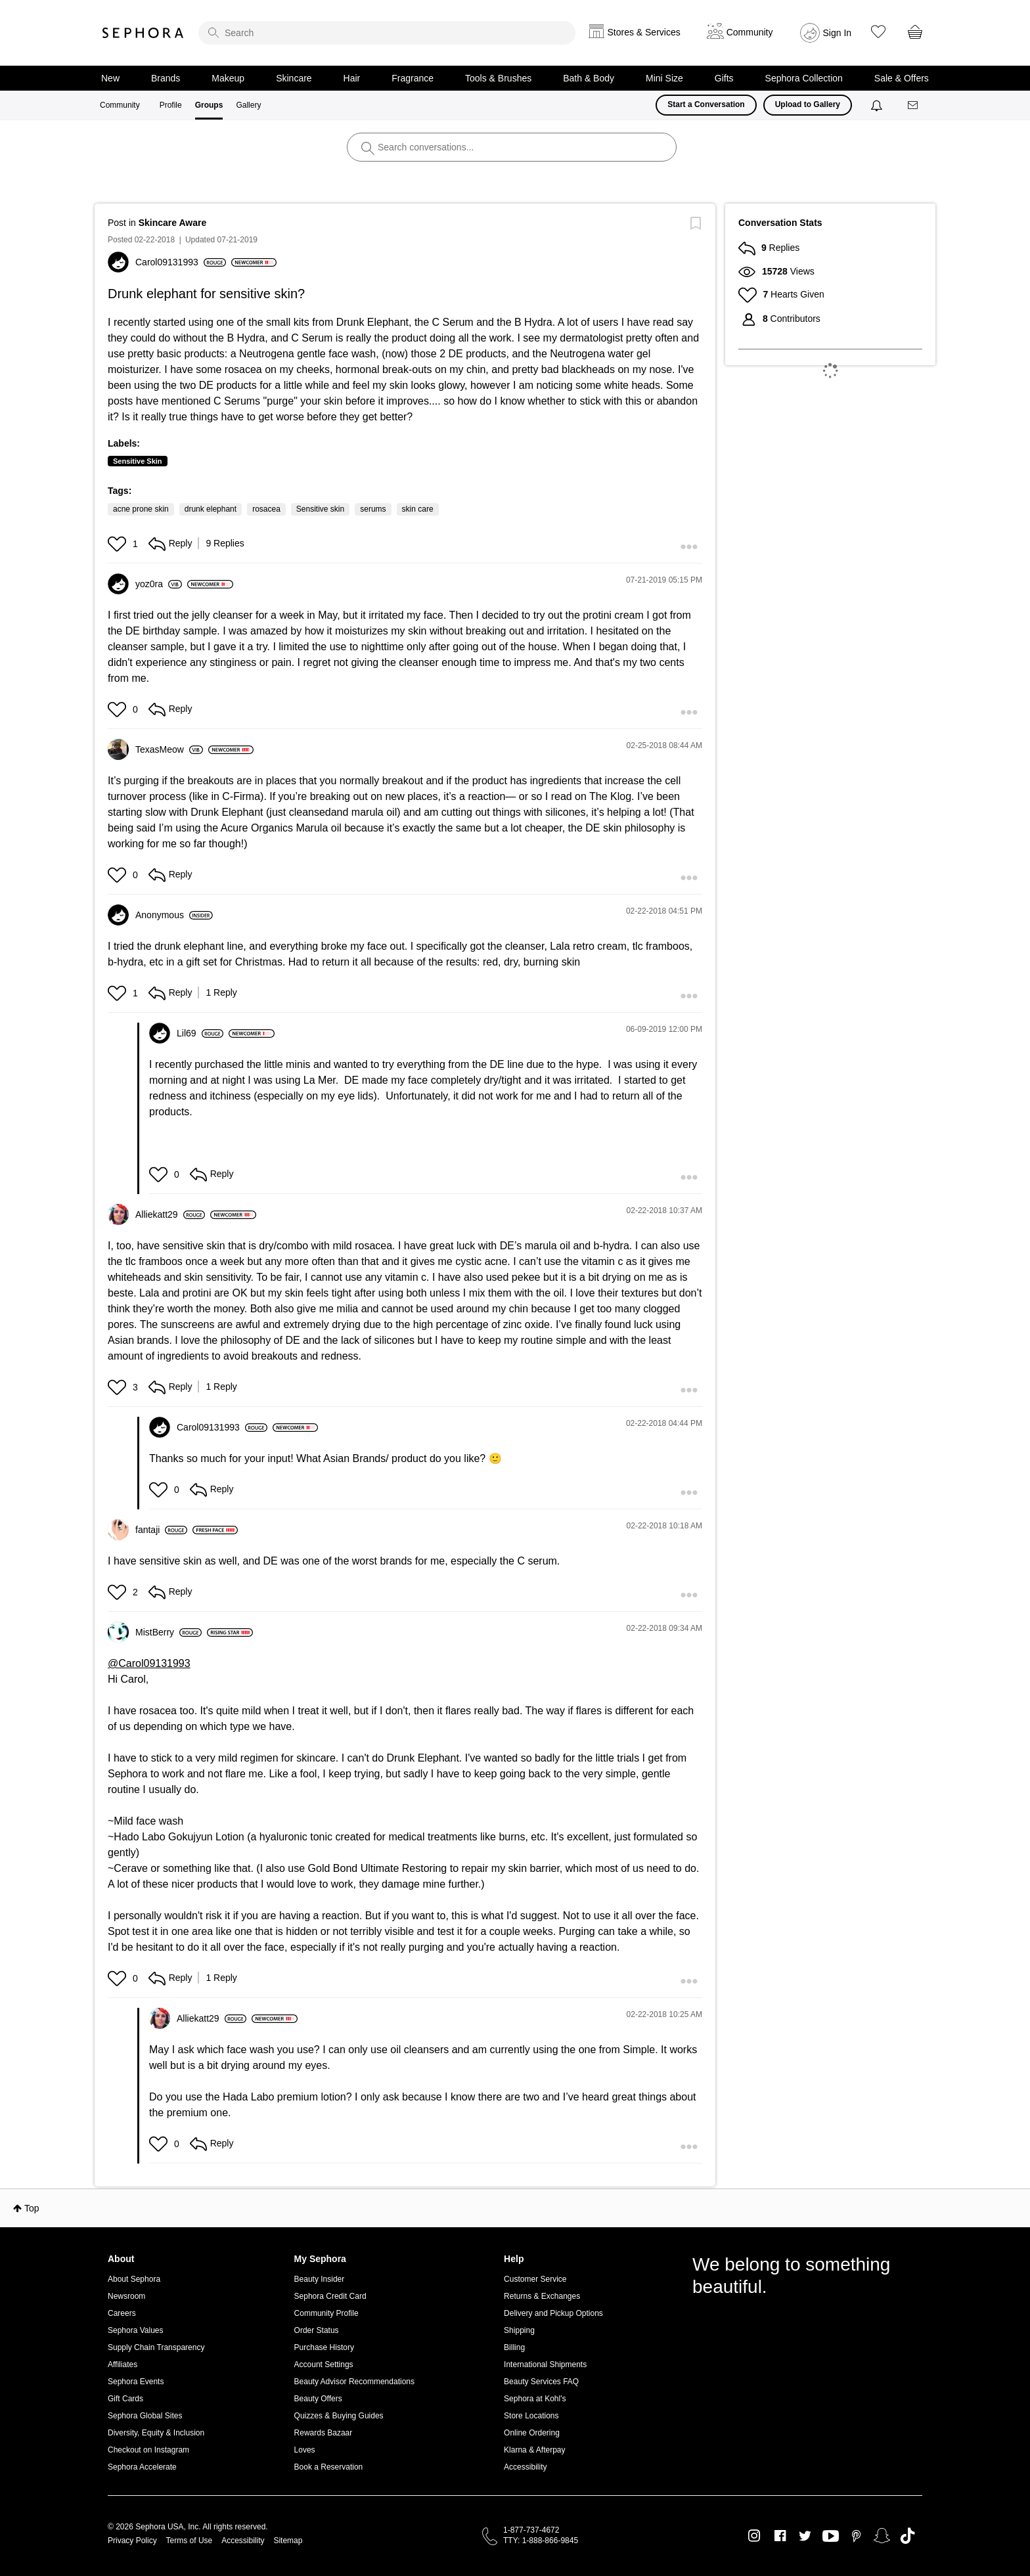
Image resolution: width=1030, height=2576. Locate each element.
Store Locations (531, 2415)
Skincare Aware (173, 222)
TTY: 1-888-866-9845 (540, 2540)
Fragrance (413, 78)
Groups (209, 105)
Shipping (519, 2330)
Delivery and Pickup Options (553, 2313)
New (110, 78)
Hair (352, 78)
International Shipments (545, 2364)
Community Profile (326, 2313)
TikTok (907, 2536)
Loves (304, 2449)
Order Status (316, 2330)
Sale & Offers (901, 78)
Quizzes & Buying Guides (339, 2415)
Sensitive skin (320, 509)
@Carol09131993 (149, 1663)
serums (373, 509)
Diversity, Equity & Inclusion (156, 2432)
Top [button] (31, 2208)
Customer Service (535, 2279)
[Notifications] (878, 105)
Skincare (293, 78)
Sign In (837, 33)
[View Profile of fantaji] (161, 1530)
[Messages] (914, 105)
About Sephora (134, 2279)
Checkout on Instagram (148, 2449)
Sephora (143, 33)
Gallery (248, 105)
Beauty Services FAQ (541, 2381)
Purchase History (324, 2347)
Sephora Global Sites (145, 2415)
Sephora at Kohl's (535, 2398)
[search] (386, 33)
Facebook (780, 2536)
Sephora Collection (804, 78)
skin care (418, 509)
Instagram (754, 2536)
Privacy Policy (132, 2540)
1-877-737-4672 (531, 2530)
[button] (118, 544)
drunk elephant (210, 509)
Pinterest (856, 2536)
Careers (122, 2313)
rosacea (266, 509)
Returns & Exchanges (542, 2296)
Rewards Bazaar (323, 2432)
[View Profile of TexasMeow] (169, 749)
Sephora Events (136, 2381)
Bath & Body (588, 78)
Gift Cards (125, 2398)
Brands (165, 78)
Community (120, 105)
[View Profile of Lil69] (200, 1033)
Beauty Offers (318, 2398)
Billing (514, 2347)
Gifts (724, 78)
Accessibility (525, 2467)
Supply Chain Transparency (156, 2347)
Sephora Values (136, 2330)
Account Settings (323, 2364)
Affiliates (122, 2364)
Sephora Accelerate (142, 2467)
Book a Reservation (328, 2467)
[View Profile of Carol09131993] (180, 262)
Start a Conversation (705, 104)
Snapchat (882, 2536)
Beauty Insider (319, 2279)
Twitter (805, 2536)
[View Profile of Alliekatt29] (170, 1214)
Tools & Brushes (498, 78)
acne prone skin (141, 509)
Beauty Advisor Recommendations (354, 2381)
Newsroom (126, 2296)
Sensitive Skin (137, 461)
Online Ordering (532, 2432)
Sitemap (287, 2540)
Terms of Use (189, 2540)
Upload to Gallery (807, 104)
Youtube (830, 2536)
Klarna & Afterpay (534, 2449)
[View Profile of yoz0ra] (158, 584)
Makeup (228, 78)
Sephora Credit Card (330, 2296)
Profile (171, 105)
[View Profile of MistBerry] (168, 1632)
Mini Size (664, 78)
